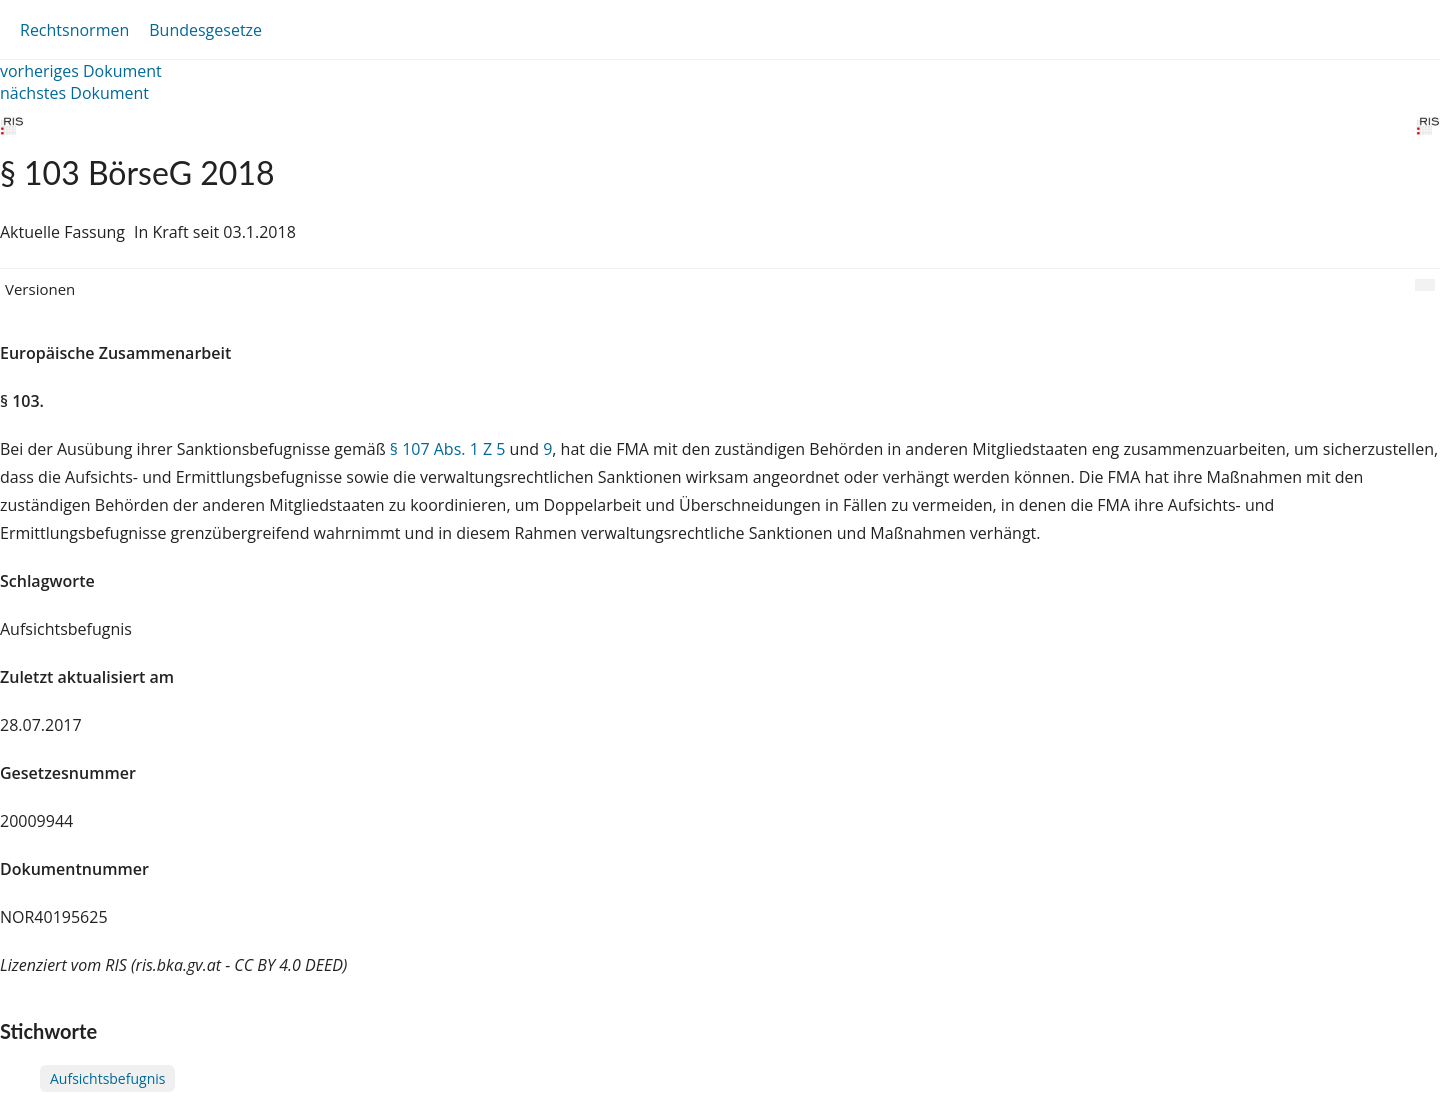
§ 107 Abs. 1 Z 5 (448, 449)
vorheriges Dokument (81, 71)
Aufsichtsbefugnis (107, 1078)
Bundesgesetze (205, 30)
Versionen (40, 289)
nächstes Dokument (74, 93)
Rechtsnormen (74, 30)
